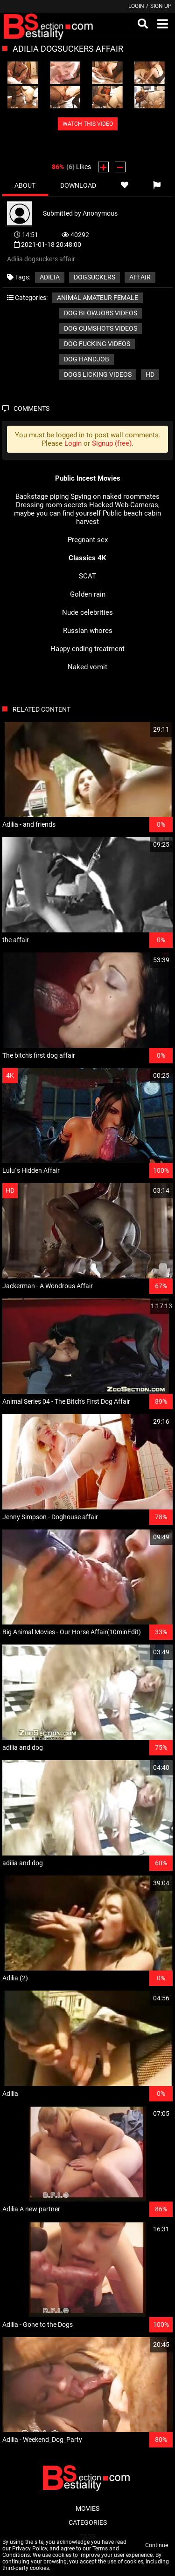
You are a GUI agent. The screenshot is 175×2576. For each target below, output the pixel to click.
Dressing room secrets (51, 505)
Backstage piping (42, 496)
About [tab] (24, 185)
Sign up (161, 6)
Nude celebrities (87, 612)
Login (136, 6)
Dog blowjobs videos (100, 313)
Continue (156, 2545)
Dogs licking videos (98, 374)
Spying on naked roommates (115, 496)
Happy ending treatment (87, 649)
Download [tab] (78, 185)
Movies (87, 2508)
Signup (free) (112, 443)
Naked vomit (87, 667)
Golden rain (87, 594)
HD (150, 374)
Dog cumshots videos (100, 328)
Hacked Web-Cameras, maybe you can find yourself (87, 509)
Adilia (50, 277)
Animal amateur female (97, 297)
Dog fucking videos (97, 343)
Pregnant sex (88, 540)
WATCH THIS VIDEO (88, 124)
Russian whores (87, 630)
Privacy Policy (29, 2548)
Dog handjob (86, 359)
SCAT (87, 576)
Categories (88, 2522)
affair (140, 277)
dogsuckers (94, 277)
